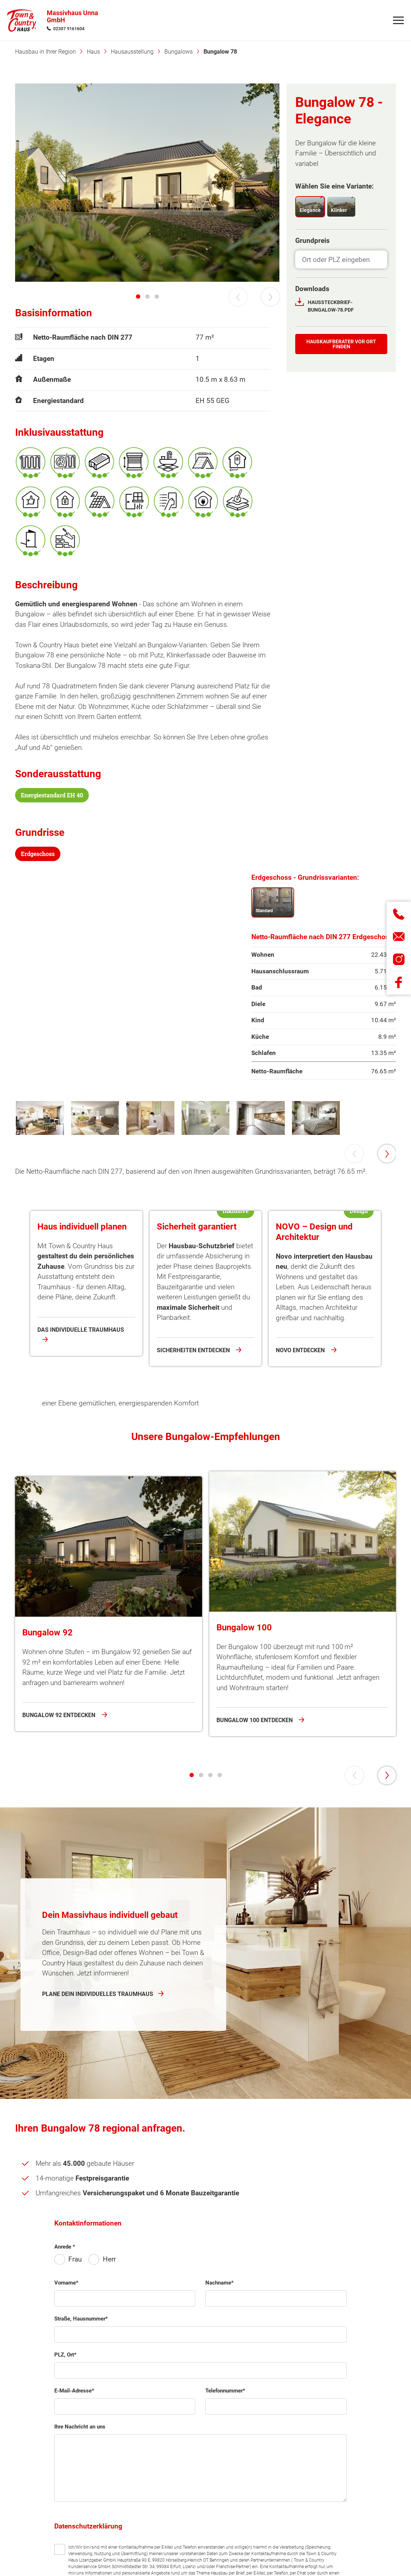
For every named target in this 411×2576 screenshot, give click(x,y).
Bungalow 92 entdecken (59, 2000)
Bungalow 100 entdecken (255, 2005)
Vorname (65, 2544)
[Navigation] (398, 21)
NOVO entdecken (301, 1434)
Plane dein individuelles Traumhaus (97, 2256)
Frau (75, 2522)
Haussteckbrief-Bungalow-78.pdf (331, 306)
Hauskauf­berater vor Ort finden (341, 344)
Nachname (218, 2544)
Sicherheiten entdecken (194, 1434)
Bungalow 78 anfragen (82, 1643)
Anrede (63, 2508)
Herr (109, 2522)
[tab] (138, 296)
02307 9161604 (69, 30)
